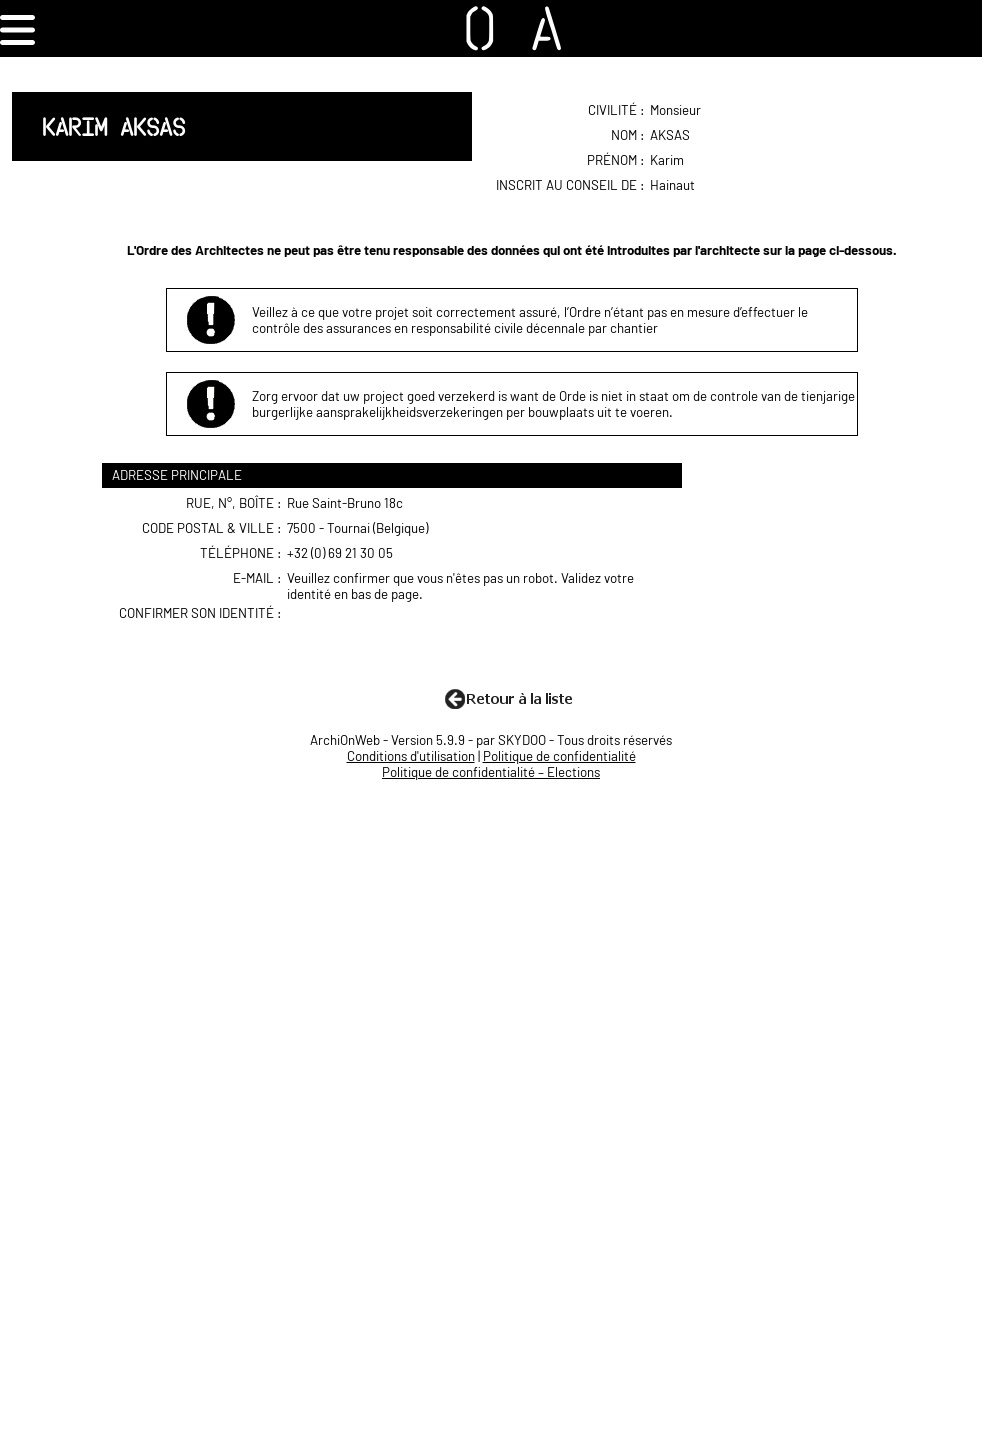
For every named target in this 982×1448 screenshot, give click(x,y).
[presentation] (442, 644)
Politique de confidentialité (559, 756)
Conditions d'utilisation (411, 756)
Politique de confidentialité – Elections (491, 772)
